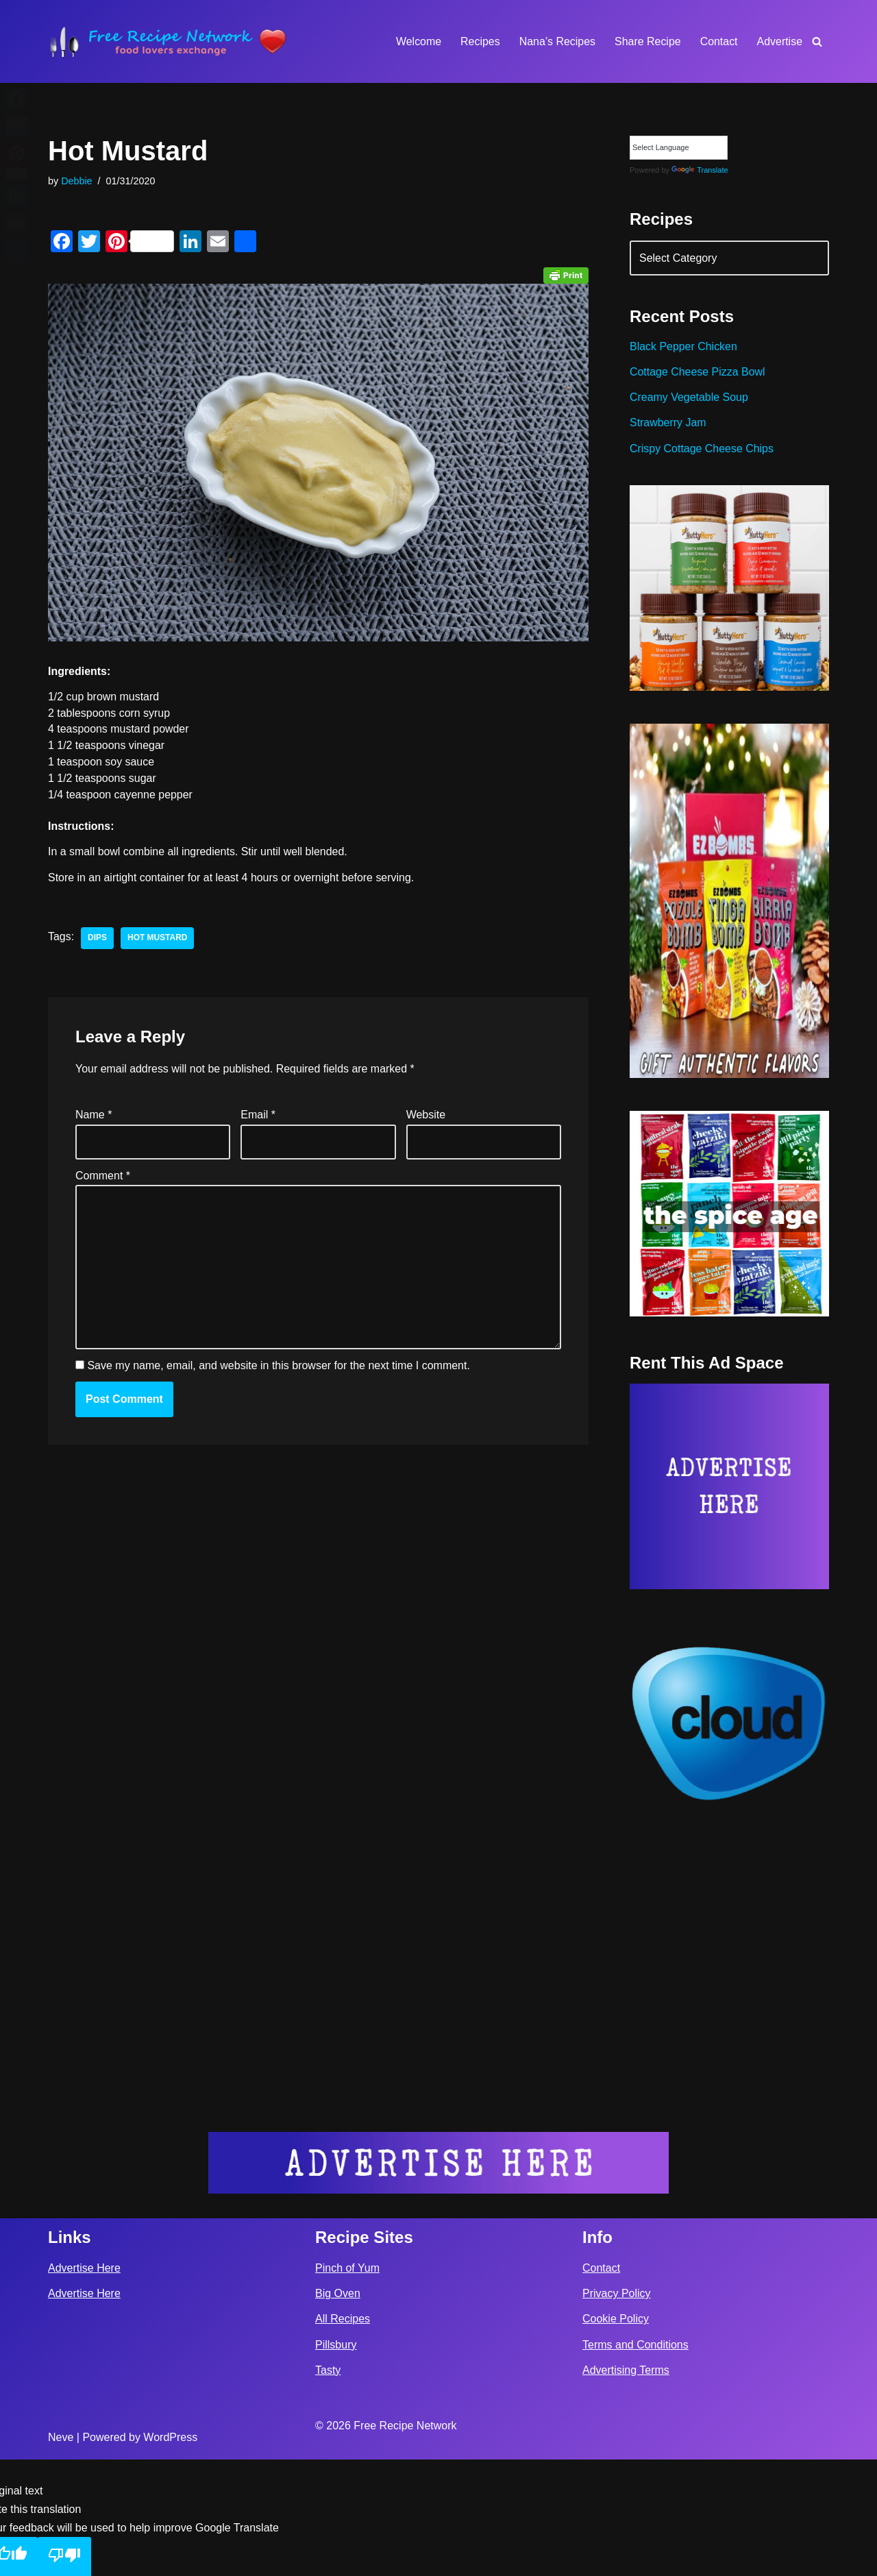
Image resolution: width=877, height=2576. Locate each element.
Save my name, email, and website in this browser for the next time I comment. (278, 1367)
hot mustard (157, 939)
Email (257, 1116)
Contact (718, 41)
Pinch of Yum (347, 2384)
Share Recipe (647, 41)
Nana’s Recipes (556, 41)
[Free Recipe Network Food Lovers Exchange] (168, 41)
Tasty (328, 2486)
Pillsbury (335, 2461)
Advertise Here (84, 2384)
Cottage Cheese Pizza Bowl (697, 372)
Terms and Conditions (635, 2461)
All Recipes (342, 2436)
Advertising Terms (625, 2486)
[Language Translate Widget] (679, 148)
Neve (60, 2554)
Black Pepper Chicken (683, 347)
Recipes (479, 41)
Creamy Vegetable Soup (689, 398)
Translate (699, 170)
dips (97, 939)
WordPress (170, 2554)
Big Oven (337, 2410)
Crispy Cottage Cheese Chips (702, 449)
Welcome (417, 41)
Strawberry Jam (668, 423)
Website (426, 1116)
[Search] (817, 41)
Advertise (779, 41)
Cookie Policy (615, 2436)
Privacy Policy (616, 2410)
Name (93, 1116)
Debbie (76, 180)
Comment (102, 1176)
